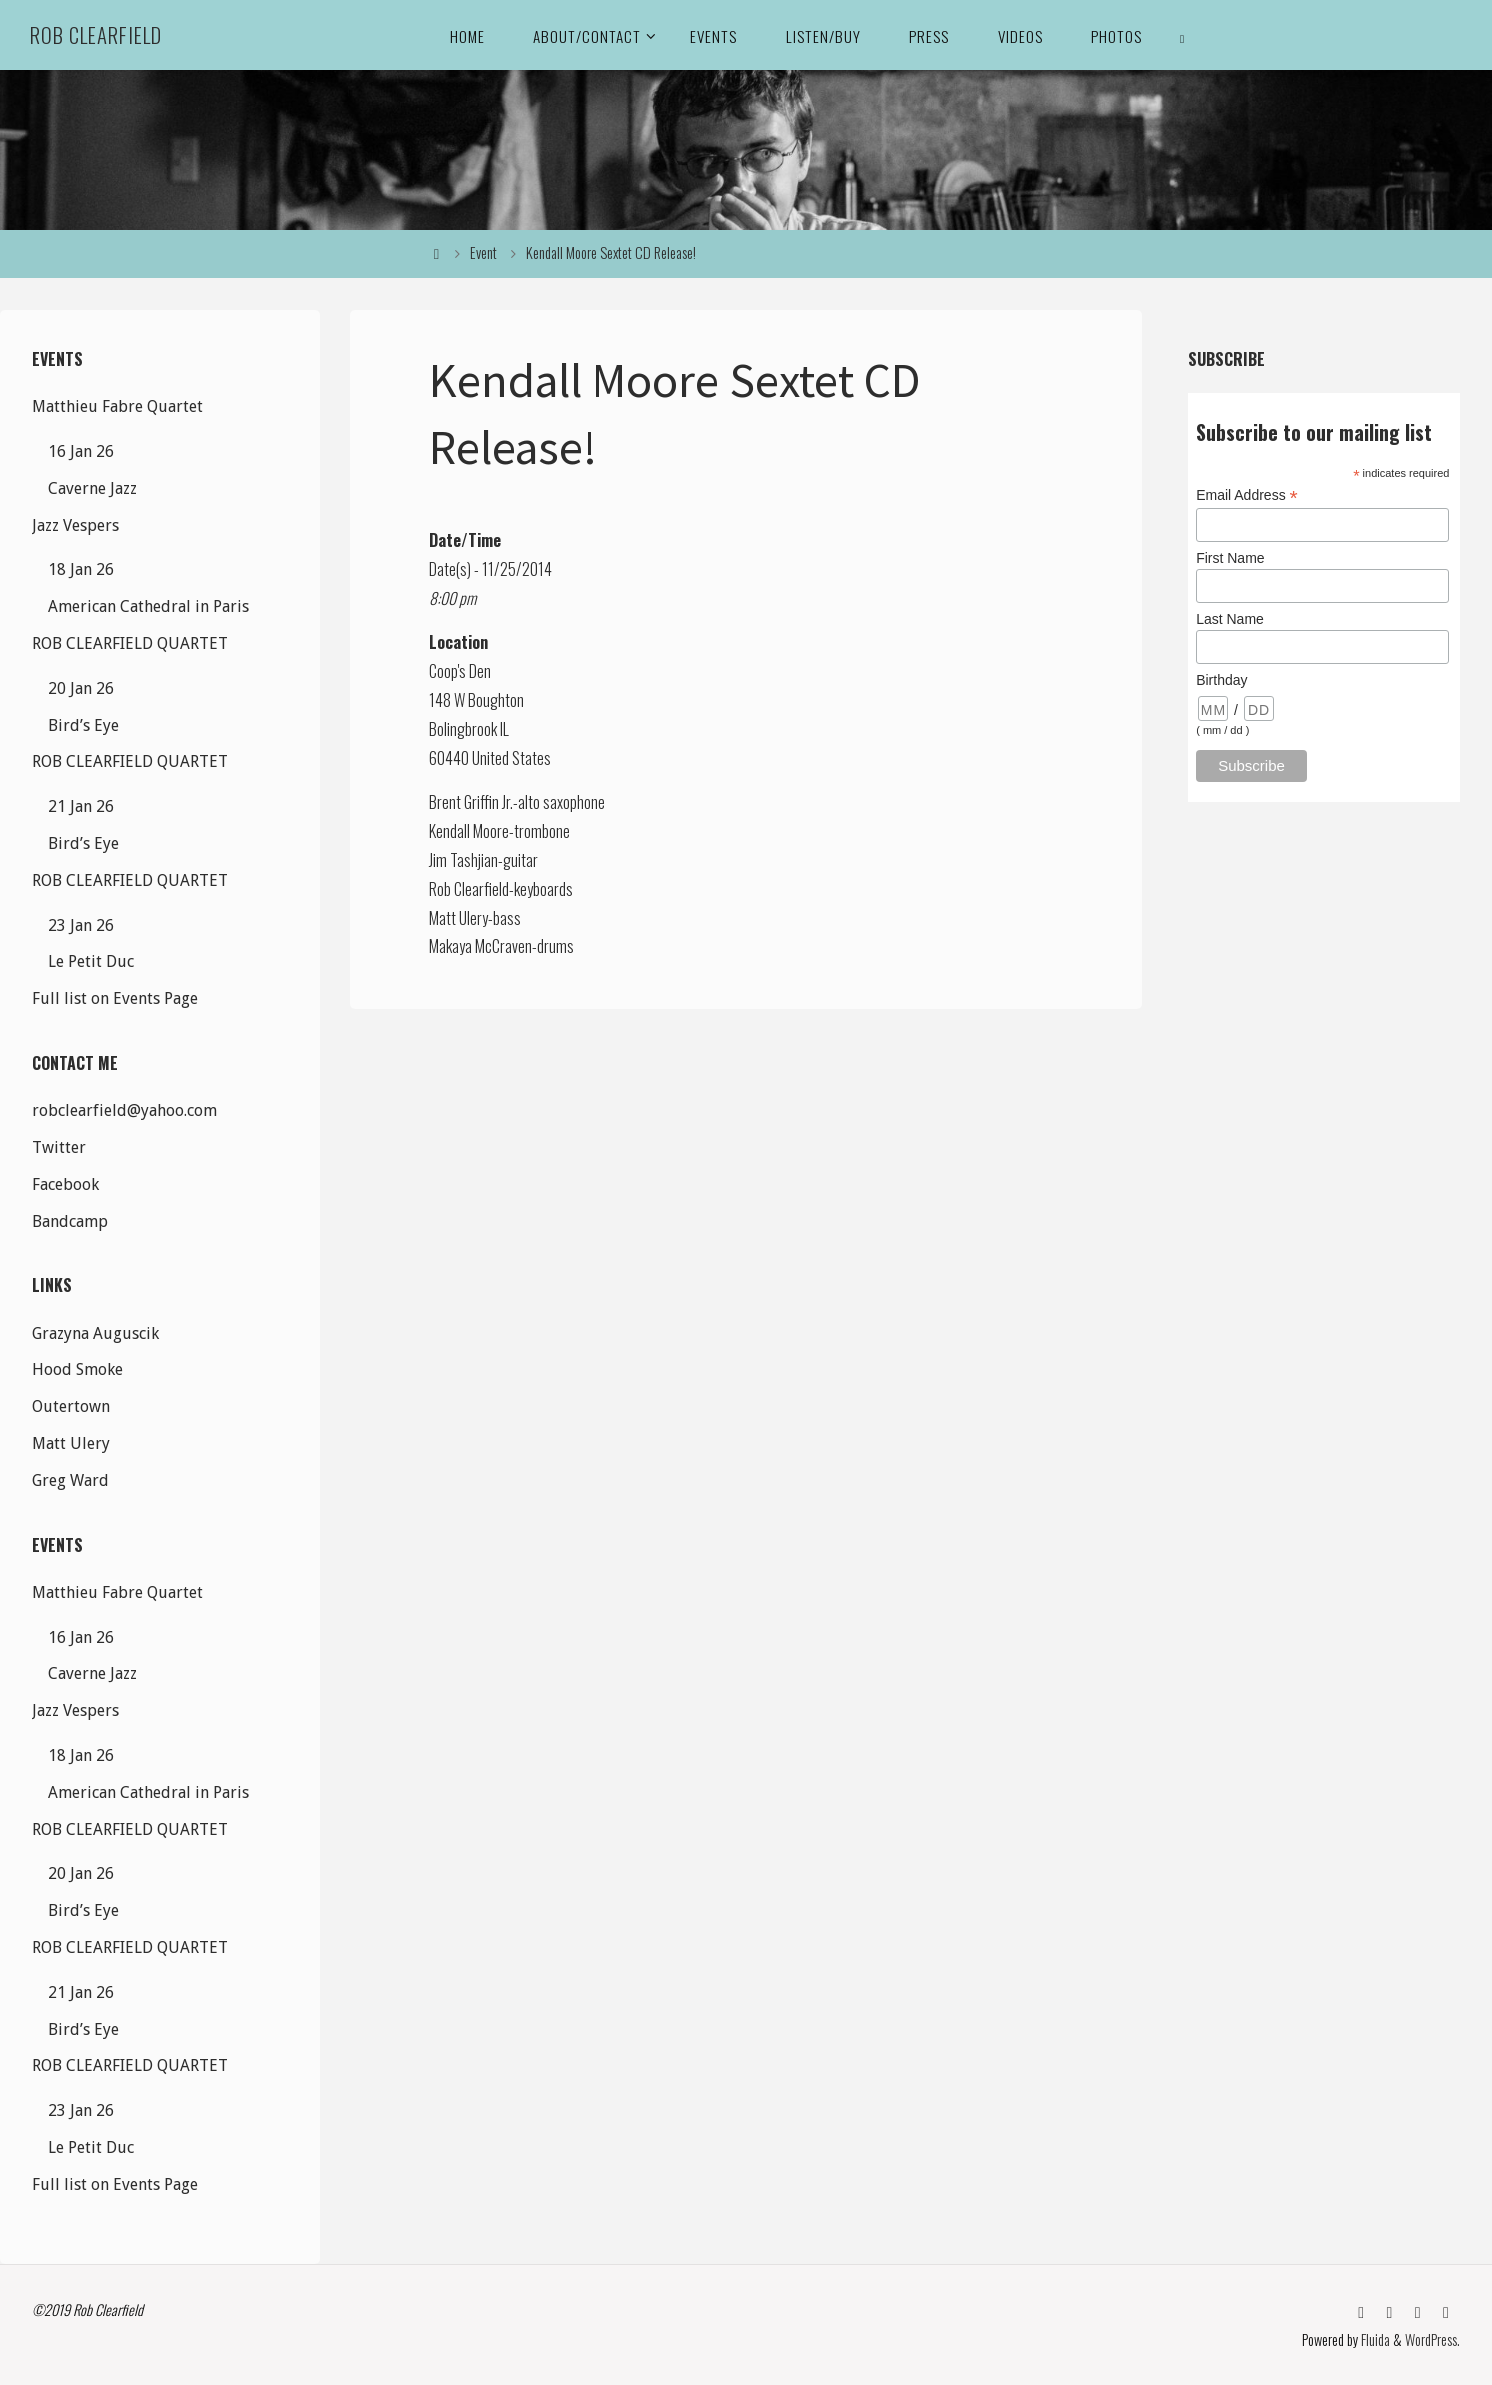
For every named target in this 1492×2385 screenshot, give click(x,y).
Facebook (65, 1184)
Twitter (59, 1147)
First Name (1230, 558)
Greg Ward (70, 1480)
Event (483, 252)
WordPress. (1432, 2339)
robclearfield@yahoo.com (124, 1110)
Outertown (71, 1406)
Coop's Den (460, 671)
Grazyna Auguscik (95, 1333)
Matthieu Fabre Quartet (117, 406)
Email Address (1247, 495)
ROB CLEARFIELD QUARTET (130, 643)
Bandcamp (70, 1221)
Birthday (1221, 680)
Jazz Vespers (75, 525)
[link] (1183, 35)
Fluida (1374, 2339)
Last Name (1230, 619)
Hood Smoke (77, 1369)
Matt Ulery (71, 1443)
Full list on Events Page (115, 998)
